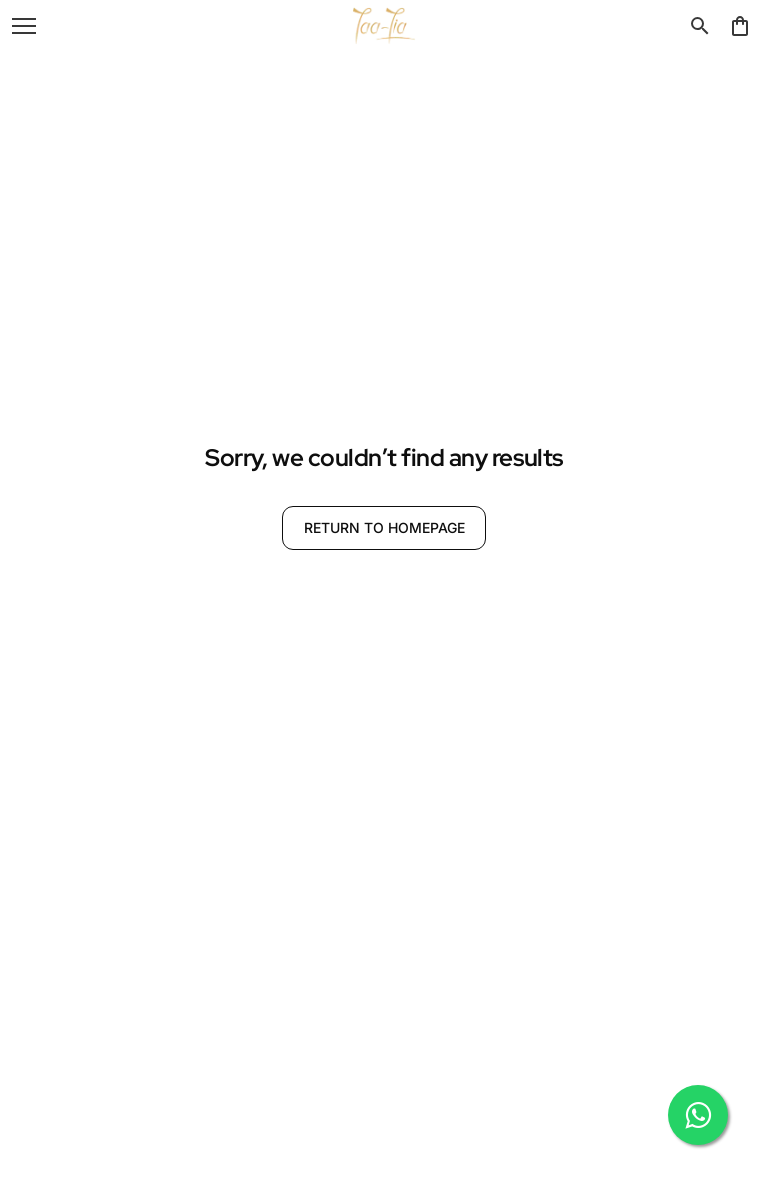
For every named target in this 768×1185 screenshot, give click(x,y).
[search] (700, 26)
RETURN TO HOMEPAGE (384, 527)
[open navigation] (24, 26)
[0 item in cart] (740, 26)
